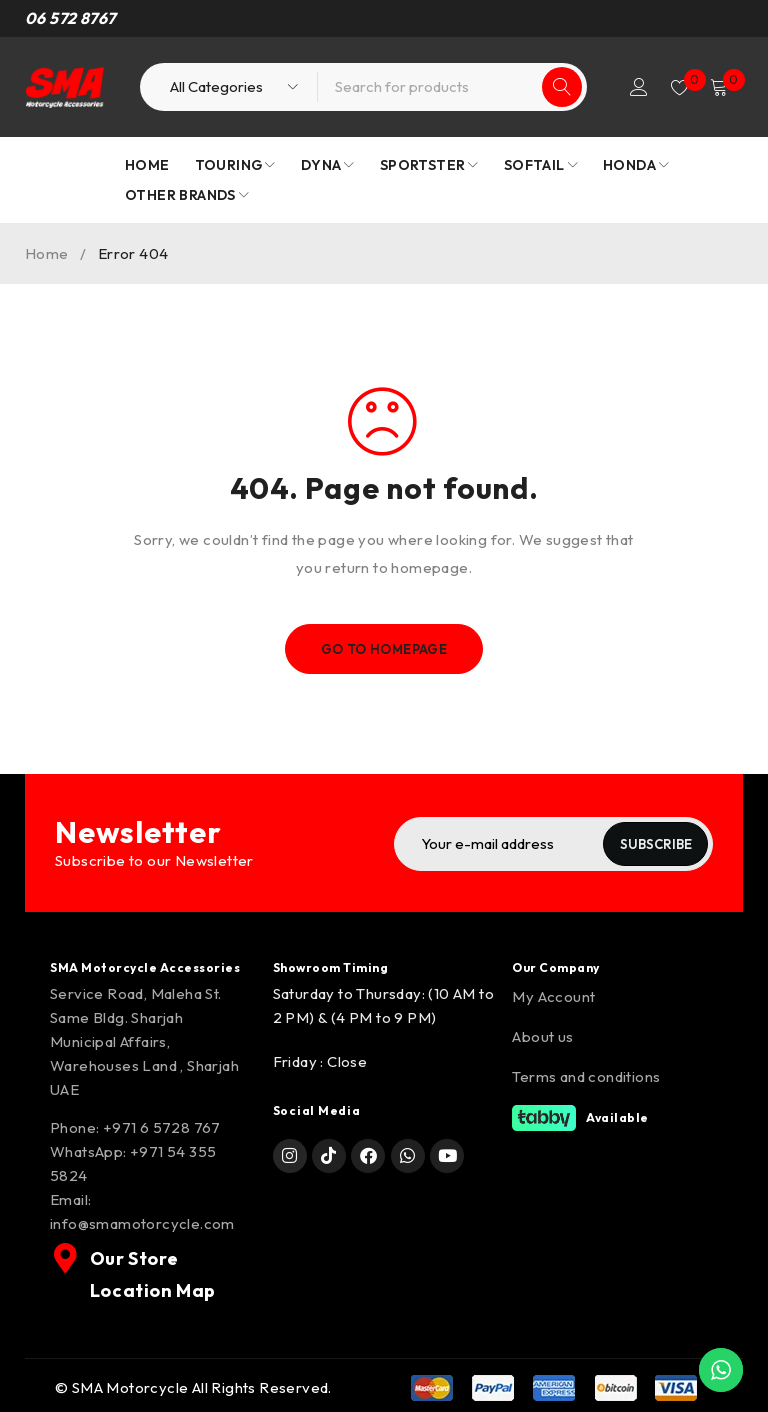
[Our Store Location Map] (64, 1257)
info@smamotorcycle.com (142, 1222)
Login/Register (630, 87)
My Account (553, 995)
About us (542, 1035)
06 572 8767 (70, 18)
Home (47, 253)
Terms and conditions (586, 1075)
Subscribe (651, 844)
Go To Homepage (384, 649)
